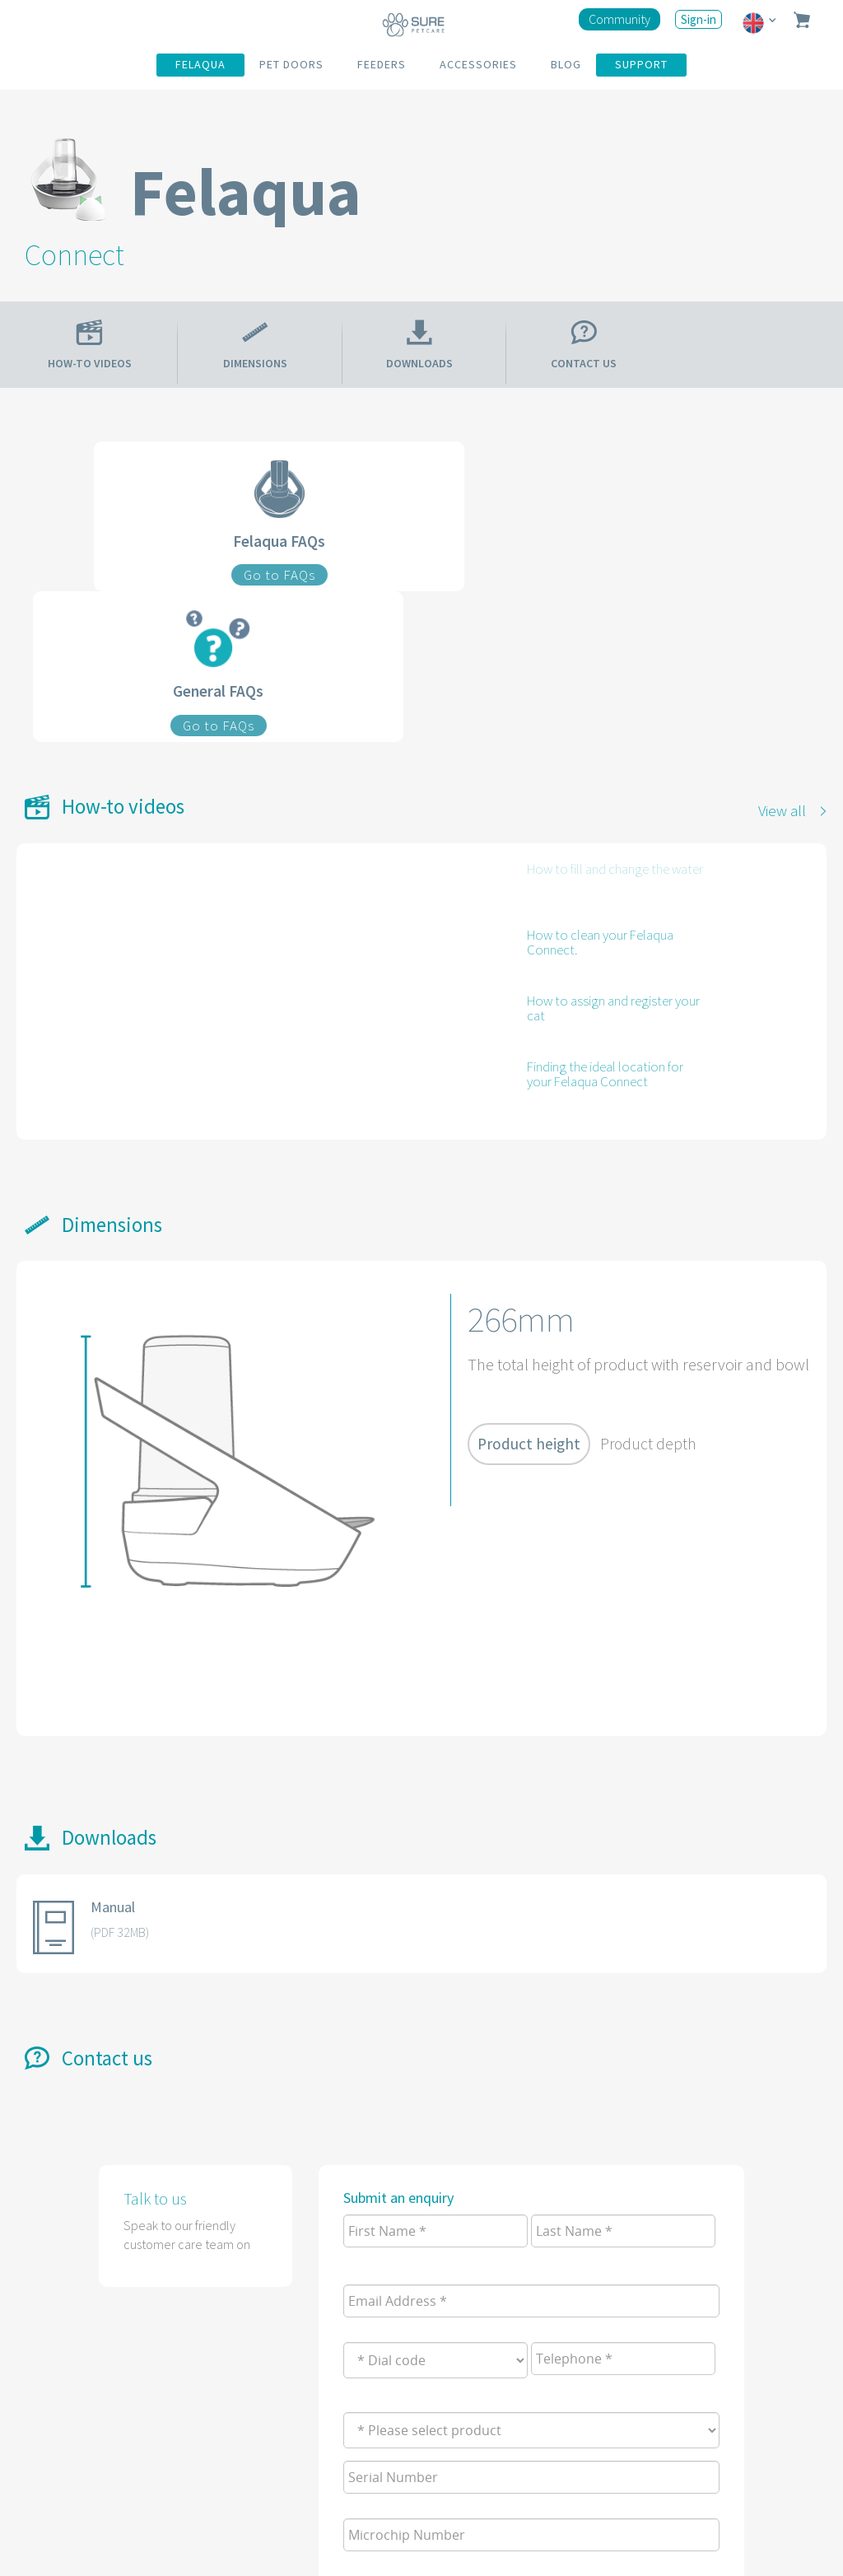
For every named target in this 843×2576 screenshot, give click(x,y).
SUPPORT (641, 64)
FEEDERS (381, 64)
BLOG (566, 64)
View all (782, 810)
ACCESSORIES (478, 64)
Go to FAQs (279, 575)
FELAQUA (200, 64)
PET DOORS (291, 64)
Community (619, 19)
